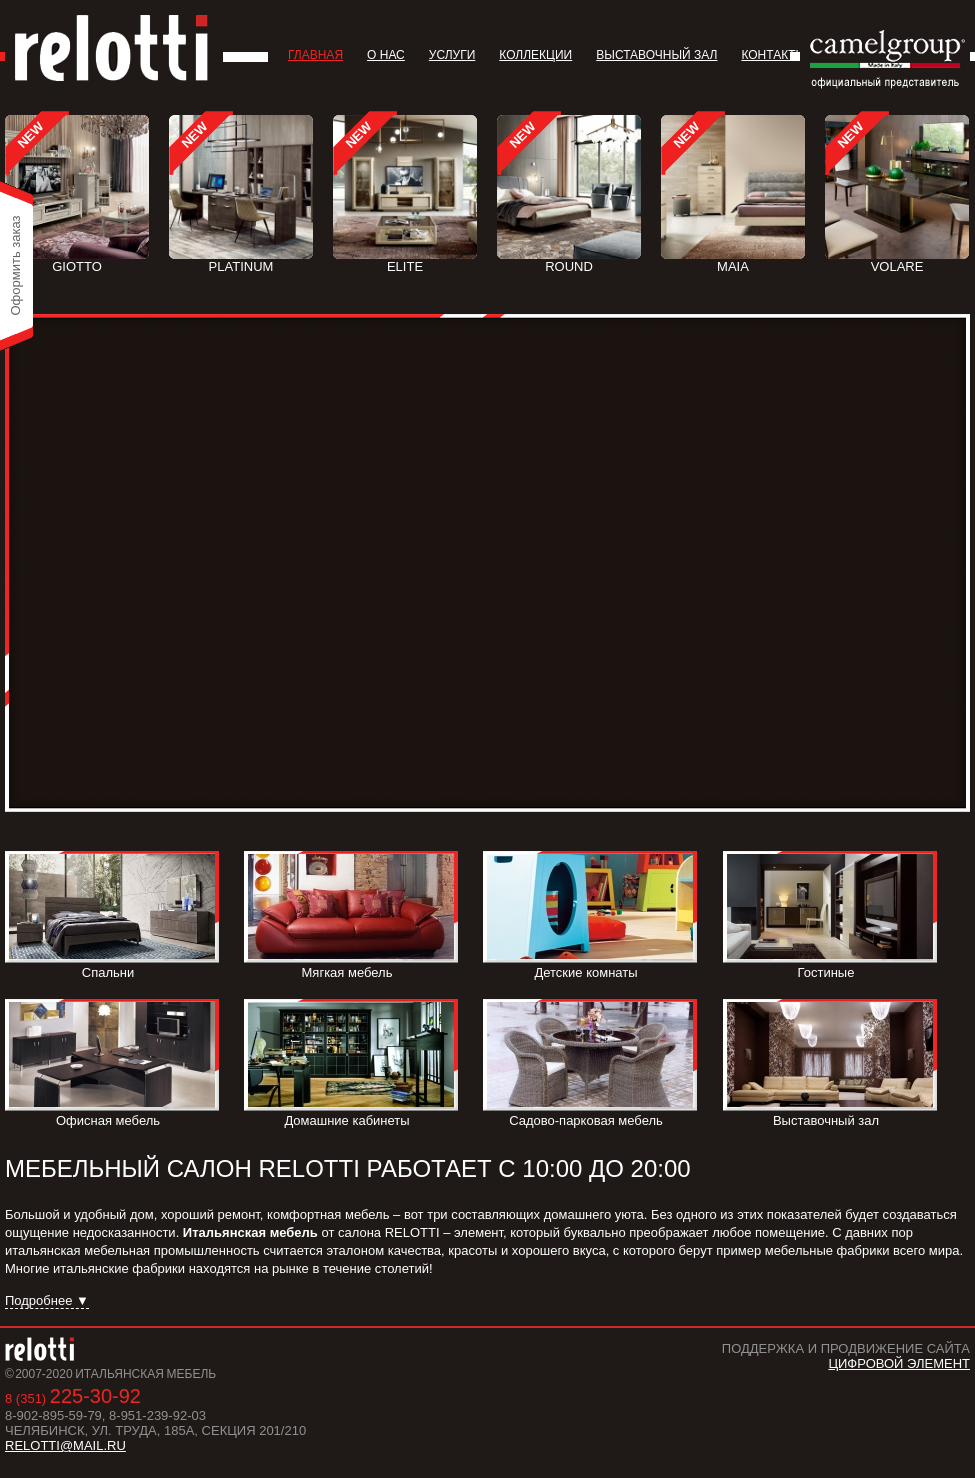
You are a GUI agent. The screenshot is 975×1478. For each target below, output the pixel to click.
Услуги (452, 55)
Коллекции (535, 55)
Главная (315, 55)
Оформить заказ (15, 265)
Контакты (773, 55)
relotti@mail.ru (65, 1445)
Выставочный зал (656, 55)
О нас (386, 55)
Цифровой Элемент (899, 1363)
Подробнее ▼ (47, 1300)
